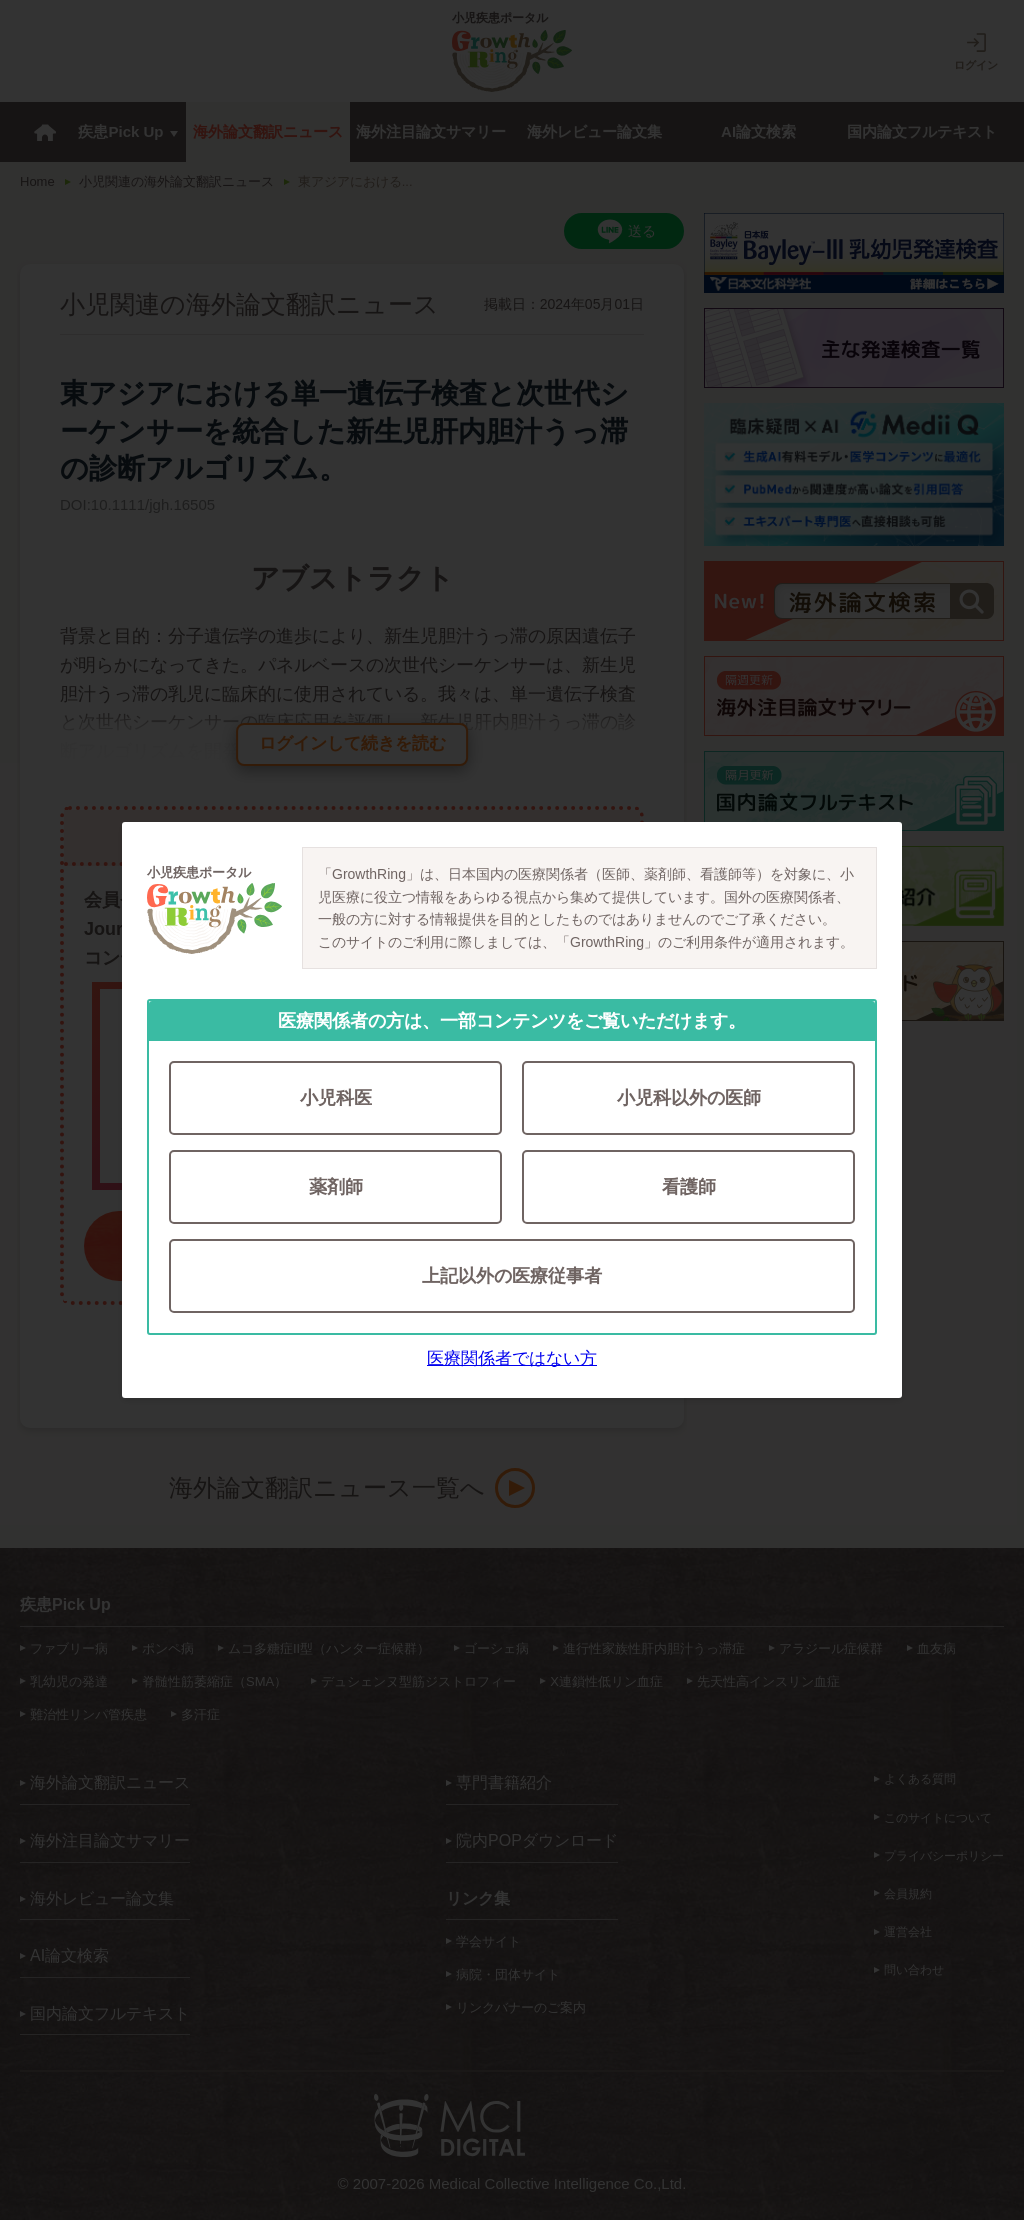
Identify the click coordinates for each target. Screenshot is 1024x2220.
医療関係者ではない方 (512, 1358)
